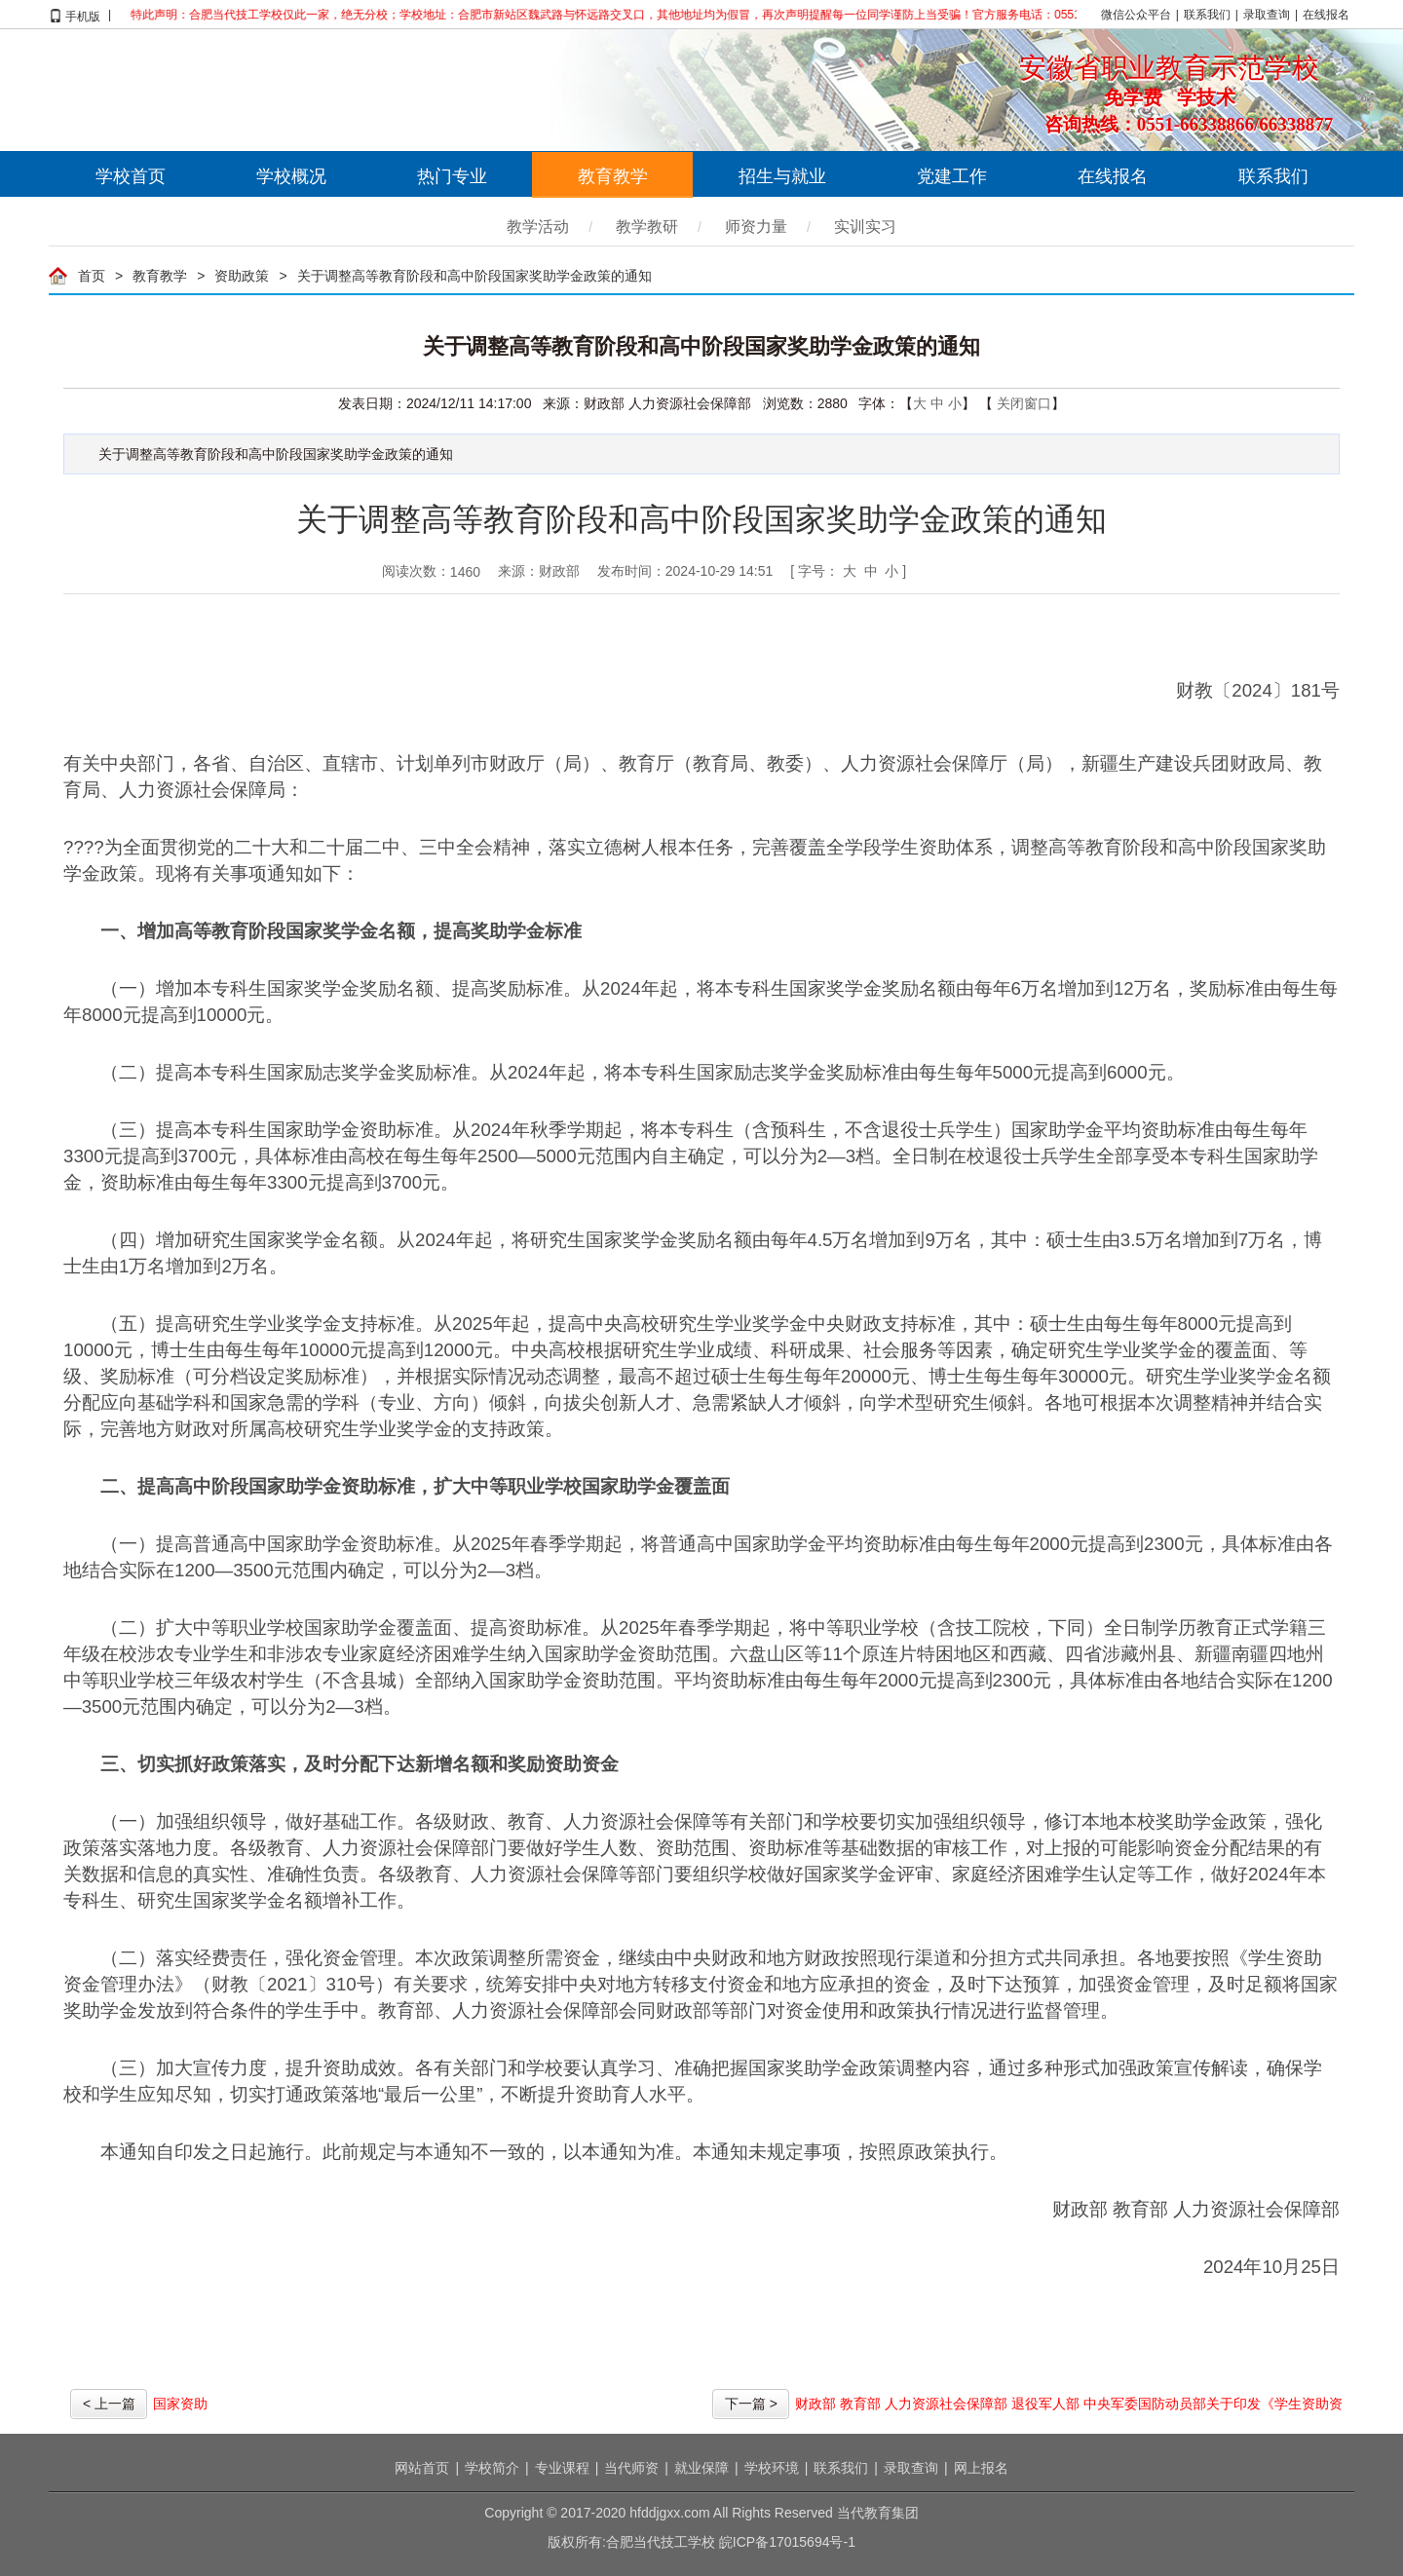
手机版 (82, 14)
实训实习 (865, 226)
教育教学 (613, 176)
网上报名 (981, 2468)
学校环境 (771, 2468)
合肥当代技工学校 (263, 90)
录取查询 (1266, 14)
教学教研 (647, 226)
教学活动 (538, 226)
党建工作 (952, 176)
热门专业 (452, 176)
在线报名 (1326, 14)
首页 (91, 276)
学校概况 (291, 176)
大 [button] (849, 571)
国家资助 (180, 2403)
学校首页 (130, 176)
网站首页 (422, 2468)
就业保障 (701, 2468)
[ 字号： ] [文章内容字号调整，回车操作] (848, 571)
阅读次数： (431, 572)
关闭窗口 (1024, 403)
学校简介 (492, 2468)
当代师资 (631, 2468)
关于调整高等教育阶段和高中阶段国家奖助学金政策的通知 (474, 276)
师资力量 (756, 226)
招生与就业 (782, 176)
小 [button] (891, 571)
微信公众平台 (1136, 14)
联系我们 (1207, 14)
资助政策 (241, 276)
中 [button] (871, 571)
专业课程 (562, 2468)
